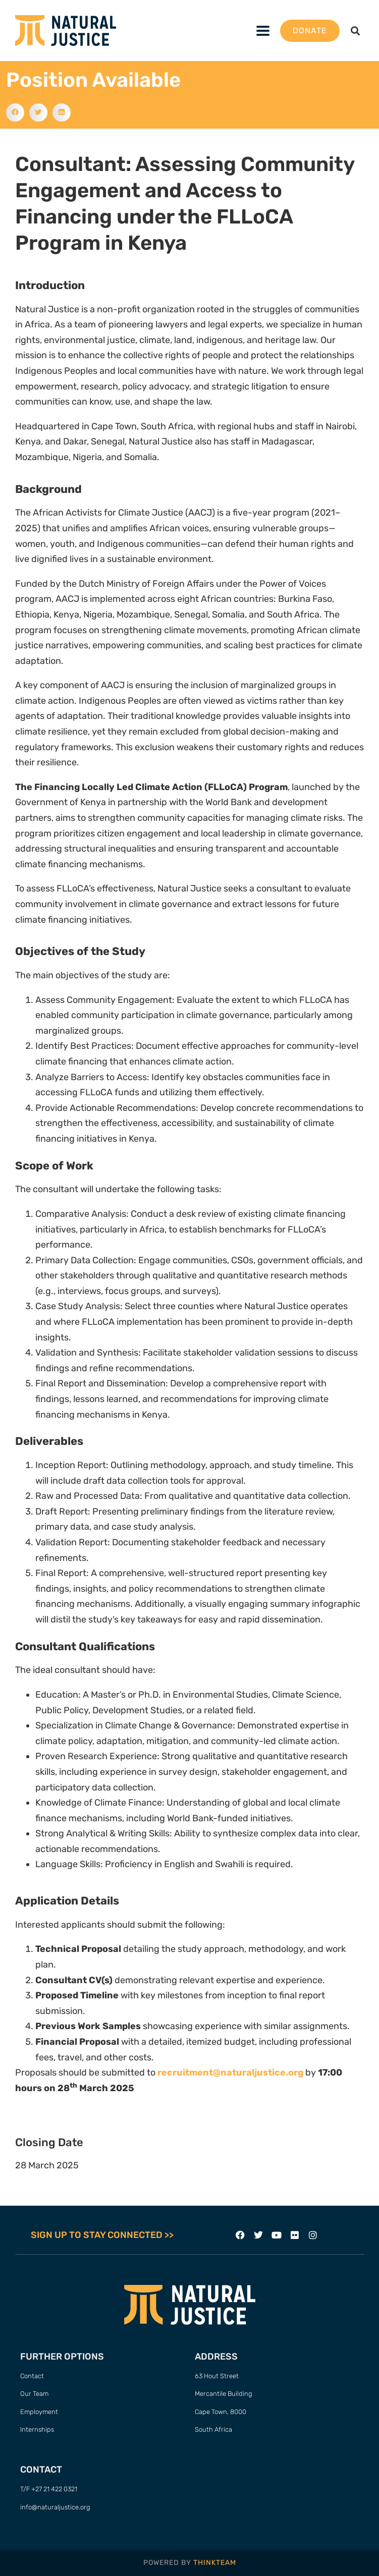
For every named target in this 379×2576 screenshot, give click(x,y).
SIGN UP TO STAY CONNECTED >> (102, 2235)
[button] (263, 30)
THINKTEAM (214, 2562)
